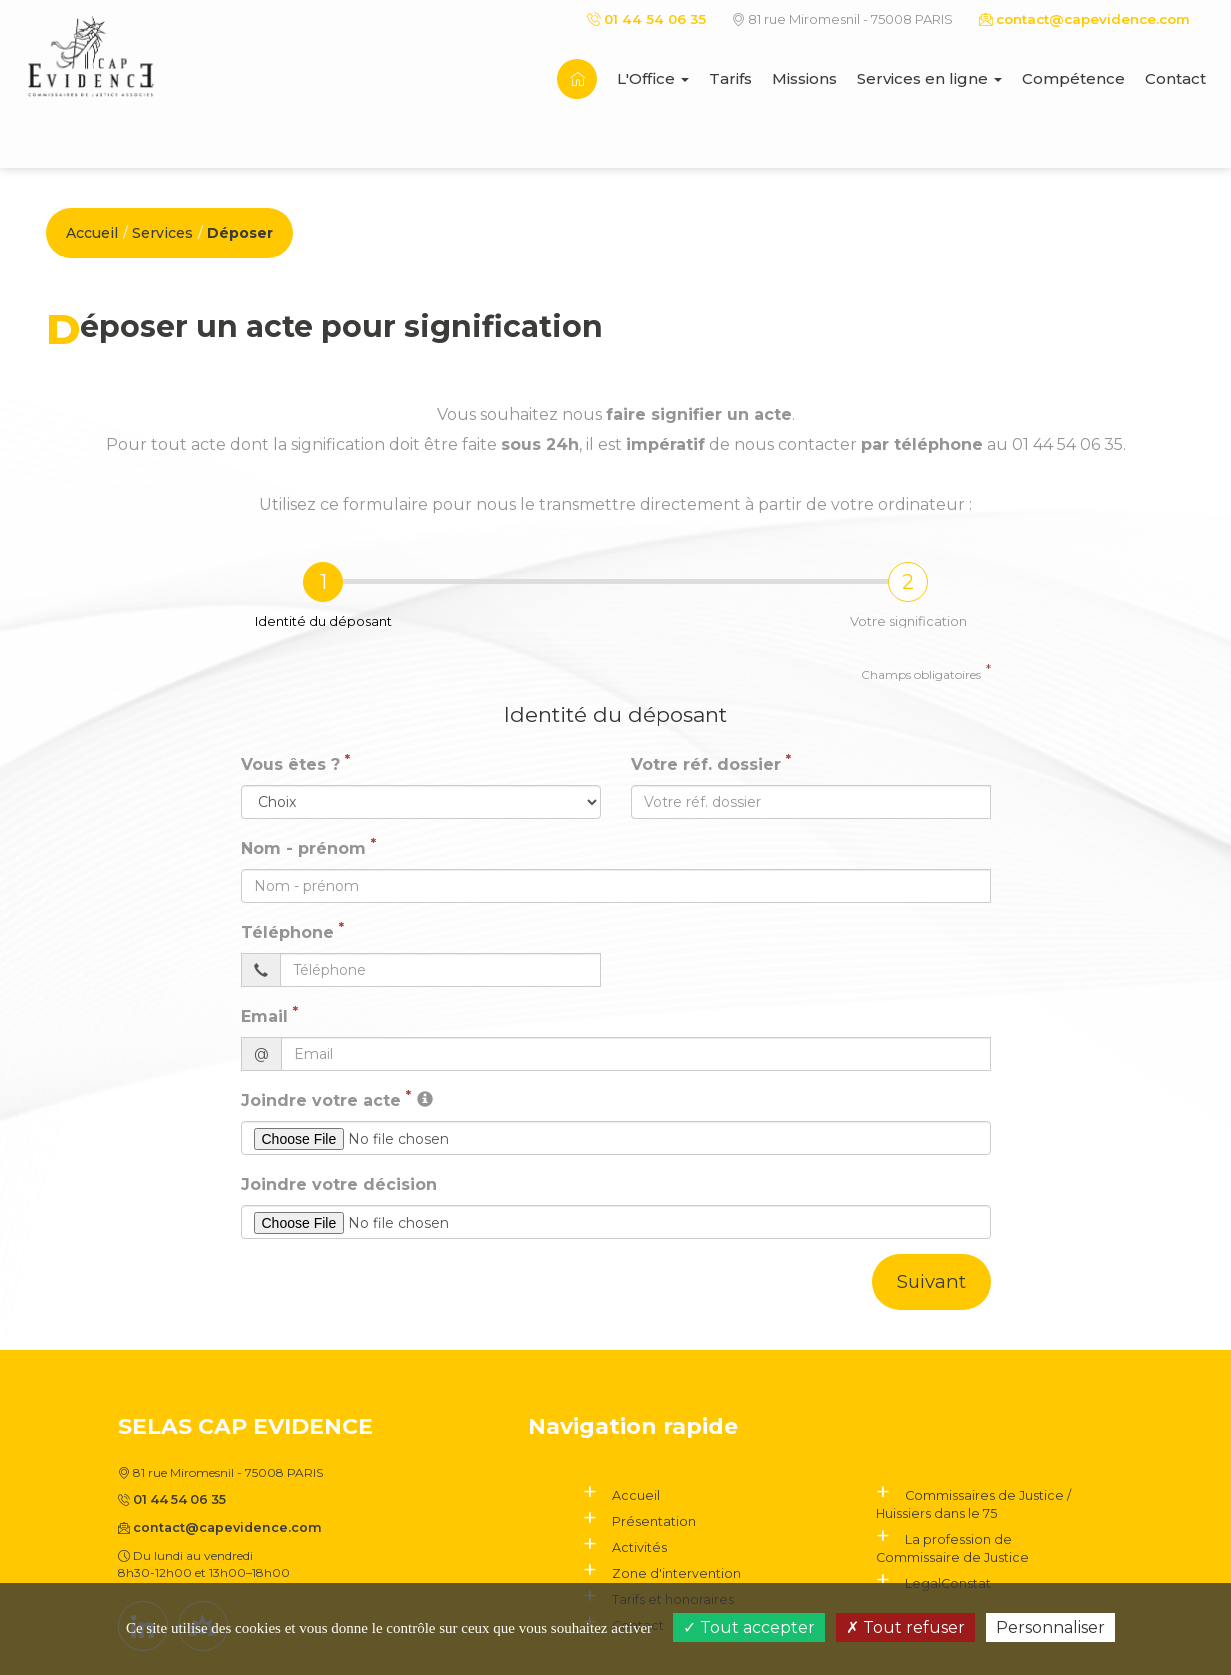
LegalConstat (943, 1581)
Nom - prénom (303, 848)
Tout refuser (905, 1627)
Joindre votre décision (339, 1184)
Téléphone (287, 932)
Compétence (1073, 78)
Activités (636, 1546)
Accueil (92, 233)
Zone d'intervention (668, 1572)
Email (264, 1016)
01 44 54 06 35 (650, 19)
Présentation (649, 1521)
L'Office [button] (653, 78)
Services (162, 233)
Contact (1175, 78)
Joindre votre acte (321, 1100)
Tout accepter (749, 1627)
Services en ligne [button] (929, 78)
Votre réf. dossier (706, 764)
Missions (804, 78)
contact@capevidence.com (1085, 19)
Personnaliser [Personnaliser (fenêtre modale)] (1050, 1627)
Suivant (930, 1282)
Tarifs (730, 78)
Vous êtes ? (290, 764)
